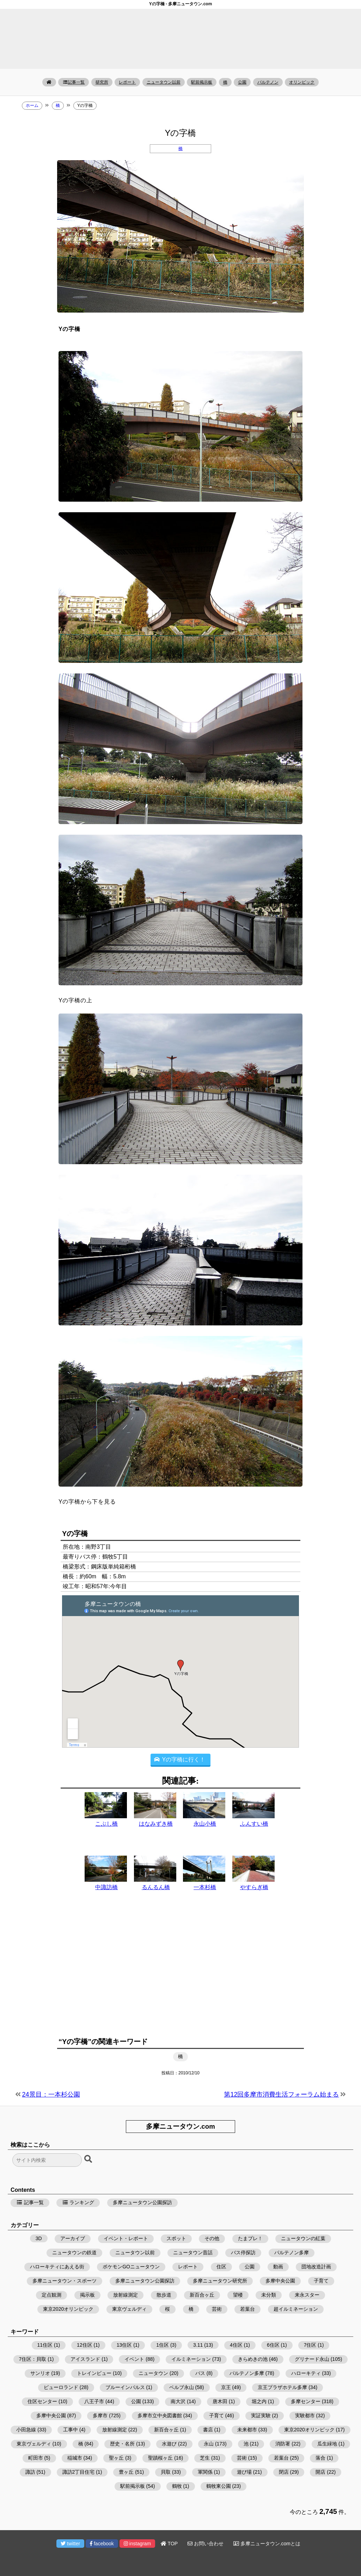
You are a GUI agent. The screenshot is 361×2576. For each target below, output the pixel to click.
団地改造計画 (316, 2266)
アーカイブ (72, 2238)
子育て (321, 2281)
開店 (320, 2472)
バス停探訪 (243, 2252)
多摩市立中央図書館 (159, 2415)
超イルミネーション (296, 2309)
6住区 (273, 2345)
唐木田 (220, 2401)
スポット (176, 2238)
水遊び (169, 2444)
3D (39, 2238)
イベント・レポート (126, 2238)
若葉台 (247, 2309)
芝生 (205, 2458)
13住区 (124, 2345)
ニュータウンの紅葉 (303, 2238)
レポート (127, 82)
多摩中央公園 (280, 2281)
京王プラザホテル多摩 (282, 2387)
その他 (211, 2238)
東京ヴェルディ (129, 2309)
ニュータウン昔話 (193, 2252)
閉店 (284, 2472)
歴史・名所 (122, 2444)
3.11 (198, 2345)
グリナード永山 (312, 2359)
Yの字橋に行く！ (180, 1759)
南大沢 (178, 2401)
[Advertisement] (180, 1972)
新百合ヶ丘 (202, 2295)
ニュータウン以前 (163, 82)
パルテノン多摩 (291, 2252)
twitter (70, 2543)
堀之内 (259, 2401)
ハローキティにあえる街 (57, 2266)
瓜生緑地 (327, 2444)
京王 (226, 2387)
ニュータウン (153, 2373)
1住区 (162, 2345)
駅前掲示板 (201, 82)
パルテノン (268, 82)
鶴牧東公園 (218, 2486)
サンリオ (40, 2373)
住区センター (42, 2401)
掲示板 (87, 2295)
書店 (208, 2429)
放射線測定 (125, 2295)
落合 (320, 2458)
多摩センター (305, 2401)
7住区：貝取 (33, 2359)
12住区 (84, 2345)
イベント (134, 2359)
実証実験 (261, 2415)
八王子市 (94, 2401)
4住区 (236, 2345)
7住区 (310, 2345)
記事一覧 (73, 82)
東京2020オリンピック (68, 2309)
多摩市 (100, 2415)
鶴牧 (177, 2486)
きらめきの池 (253, 2359)
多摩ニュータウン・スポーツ (64, 2281)
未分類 (268, 2295)
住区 (221, 2266)
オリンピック (301, 82)
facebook (102, 2543)
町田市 (35, 2458)
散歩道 (164, 2295)
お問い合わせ (206, 2543)
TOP (169, 2543)
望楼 (238, 2295)
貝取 (166, 2472)
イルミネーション (191, 2359)
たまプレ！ (250, 2238)
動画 (278, 2266)
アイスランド (85, 2359)
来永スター (307, 2295)
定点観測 (51, 2295)
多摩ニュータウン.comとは (266, 2543)
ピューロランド (61, 2387)
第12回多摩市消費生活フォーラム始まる (281, 2094)
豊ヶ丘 (126, 2472)
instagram (137, 2543)
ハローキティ (306, 2373)
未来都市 (247, 2429)
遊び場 (244, 2472)
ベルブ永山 (181, 2387)
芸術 (217, 2309)
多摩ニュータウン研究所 (220, 2281)
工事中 (70, 2429)
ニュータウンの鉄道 (74, 2252)
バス (200, 2373)
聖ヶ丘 (116, 2458)
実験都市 (305, 2415)
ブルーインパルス (125, 2387)
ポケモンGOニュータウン (131, 2266)
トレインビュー (94, 2373)
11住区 (45, 2345)
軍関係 (205, 2472)
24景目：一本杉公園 (51, 2094)
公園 (242, 82)
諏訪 (30, 2472)
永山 (209, 2444)
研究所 (102, 82)
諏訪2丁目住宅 (78, 2472)
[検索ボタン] (88, 2159)
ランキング (78, 2202)
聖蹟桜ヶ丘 (160, 2458)
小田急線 (26, 2429)
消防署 (282, 2444)
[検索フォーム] (47, 2160)
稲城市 (74, 2458)
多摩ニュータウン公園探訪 (142, 2202)
